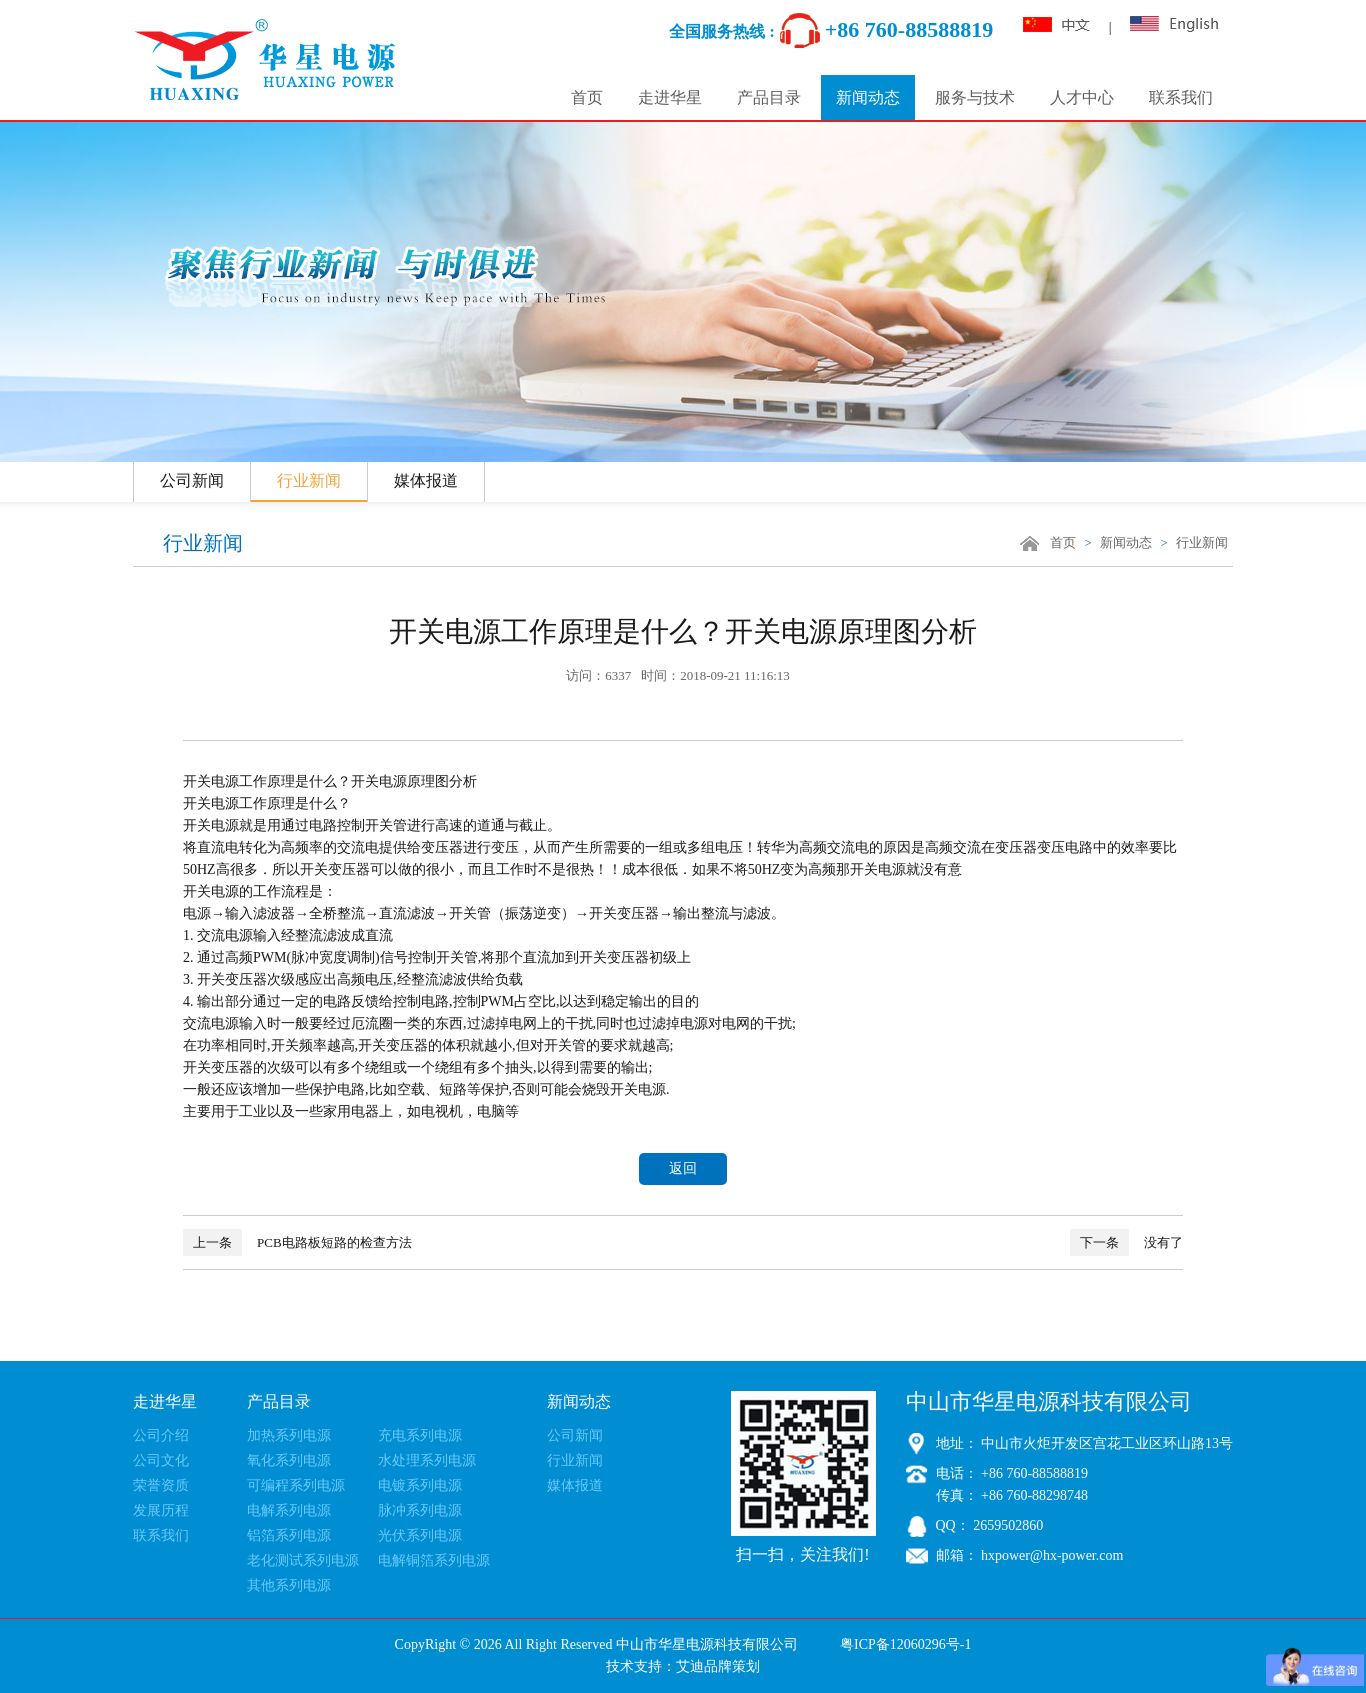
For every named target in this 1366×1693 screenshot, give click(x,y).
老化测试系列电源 (303, 1560)
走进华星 (670, 97)
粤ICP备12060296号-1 (905, 1644)
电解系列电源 (289, 1510)
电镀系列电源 (420, 1485)
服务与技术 (975, 97)
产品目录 (769, 97)
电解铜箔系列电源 (434, 1560)
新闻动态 (868, 97)
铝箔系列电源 (289, 1535)
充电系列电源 (420, 1435)
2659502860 (1007, 1525)
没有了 (1126, 1242)
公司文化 (161, 1460)
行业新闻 (309, 480)
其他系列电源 (289, 1585)
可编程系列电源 (296, 1485)
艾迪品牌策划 (718, 1666)
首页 (587, 97)
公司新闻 (192, 480)
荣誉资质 (161, 1485)
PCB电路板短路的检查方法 (297, 1242)
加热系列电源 (289, 1435)
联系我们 (1181, 97)
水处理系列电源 (427, 1460)
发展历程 (161, 1510)
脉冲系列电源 (420, 1510)
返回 (683, 1168)
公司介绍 (161, 1435)
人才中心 (1082, 97)
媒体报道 (426, 480)
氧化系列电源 (289, 1460)
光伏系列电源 (420, 1535)
